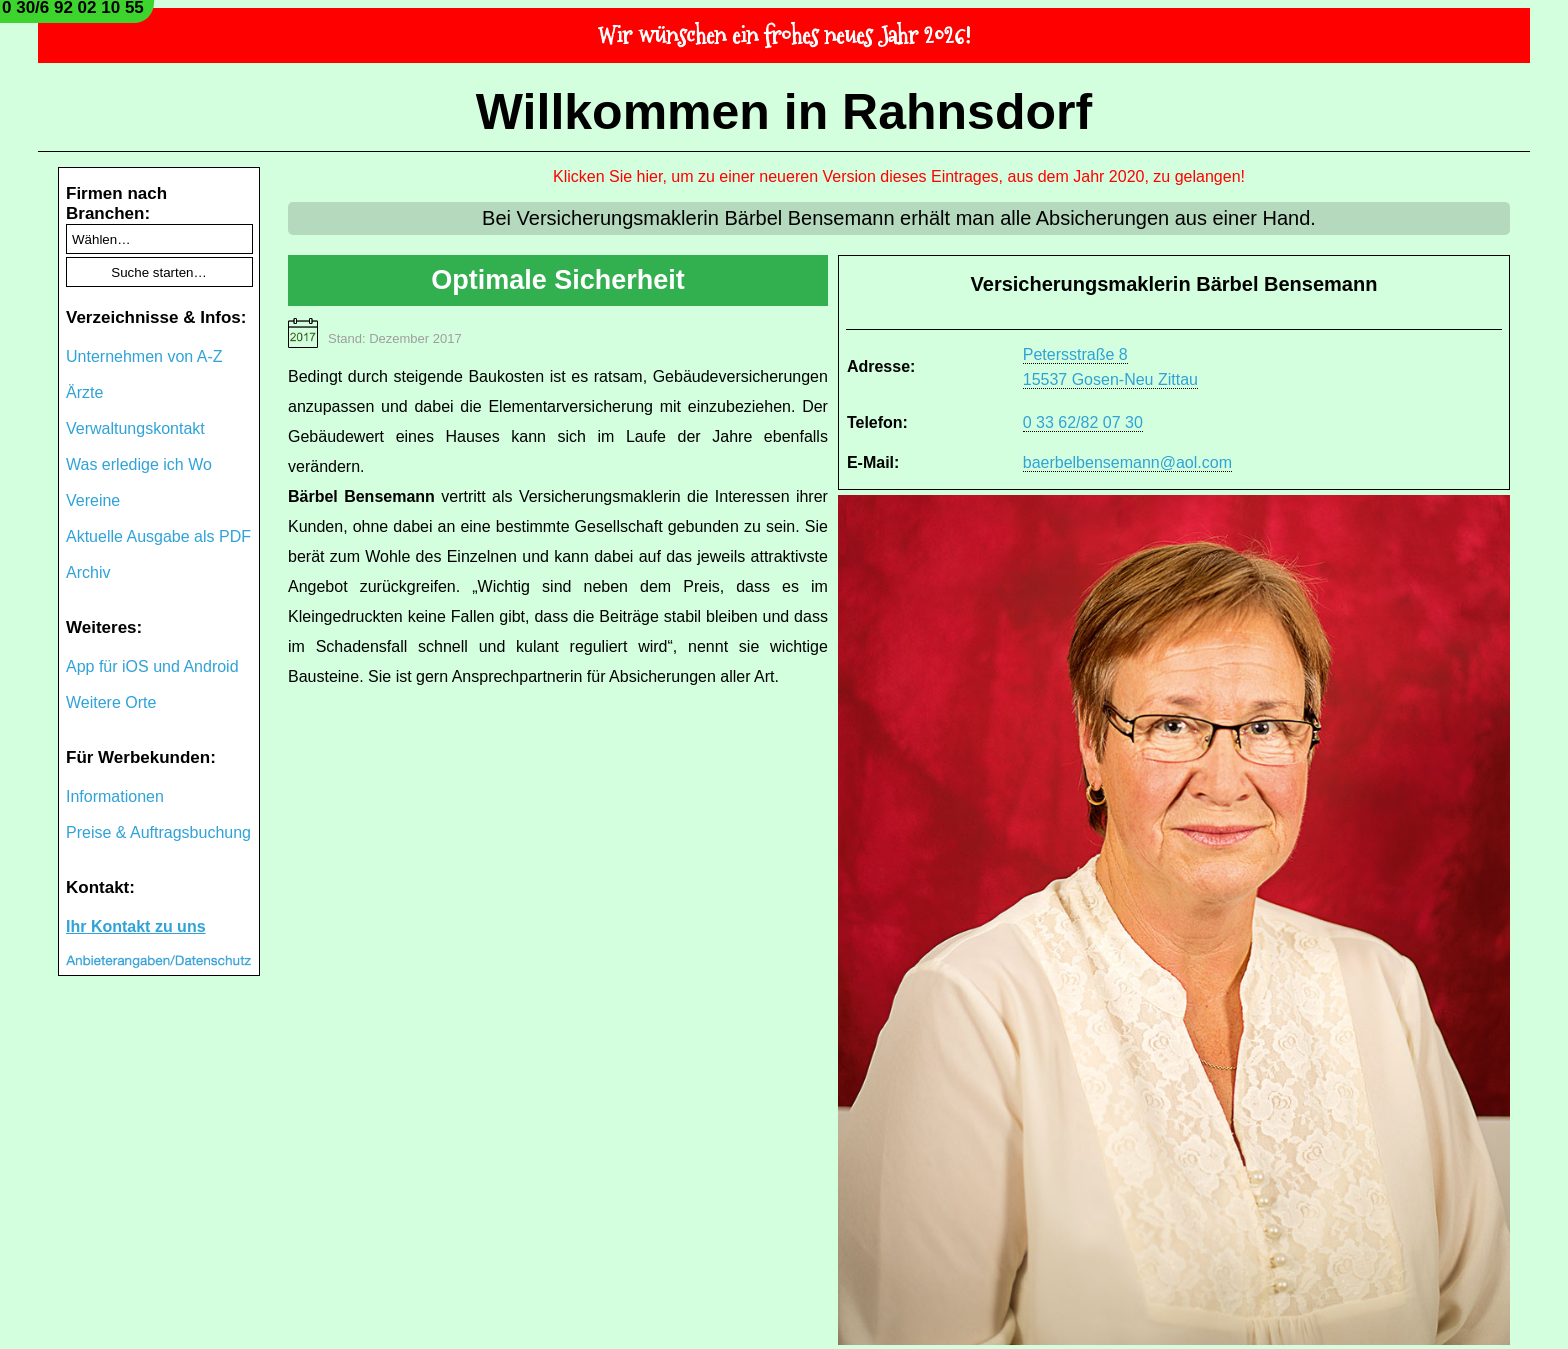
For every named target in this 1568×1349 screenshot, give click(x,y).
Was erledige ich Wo (139, 464)
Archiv (88, 572)
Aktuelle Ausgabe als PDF (158, 536)
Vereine (93, 500)
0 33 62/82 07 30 (1083, 422)
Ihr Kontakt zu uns (136, 926)
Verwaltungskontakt (135, 428)
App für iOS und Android (152, 666)
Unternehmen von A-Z (144, 356)
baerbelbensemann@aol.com (1127, 462)
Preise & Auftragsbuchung (158, 832)
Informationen (115, 796)
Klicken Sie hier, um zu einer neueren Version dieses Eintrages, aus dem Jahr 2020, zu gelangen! (899, 176)
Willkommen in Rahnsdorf (784, 112)
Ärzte (84, 392)
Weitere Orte (111, 702)
